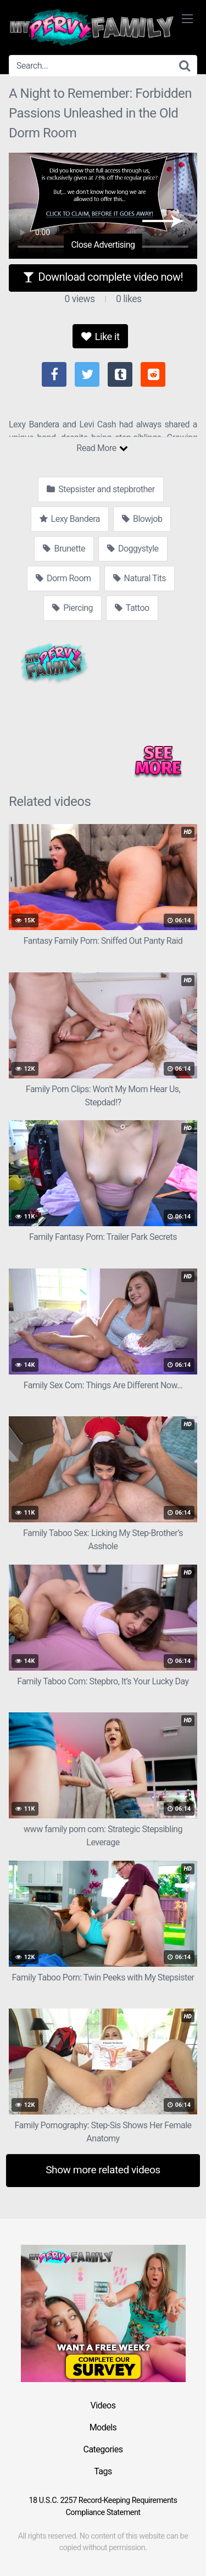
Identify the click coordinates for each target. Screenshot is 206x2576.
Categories (103, 2449)
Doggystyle (133, 548)
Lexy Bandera (70, 519)
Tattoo (132, 608)
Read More (101, 448)
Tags (103, 2471)
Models (103, 2427)
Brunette (64, 548)
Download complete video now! (103, 276)
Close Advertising (103, 245)
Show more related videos (103, 2169)
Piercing (72, 608)
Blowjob (142, 519)
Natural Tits (139, 578)
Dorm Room (63, 578)
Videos (103, 2405)
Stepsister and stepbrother (101, 489)
